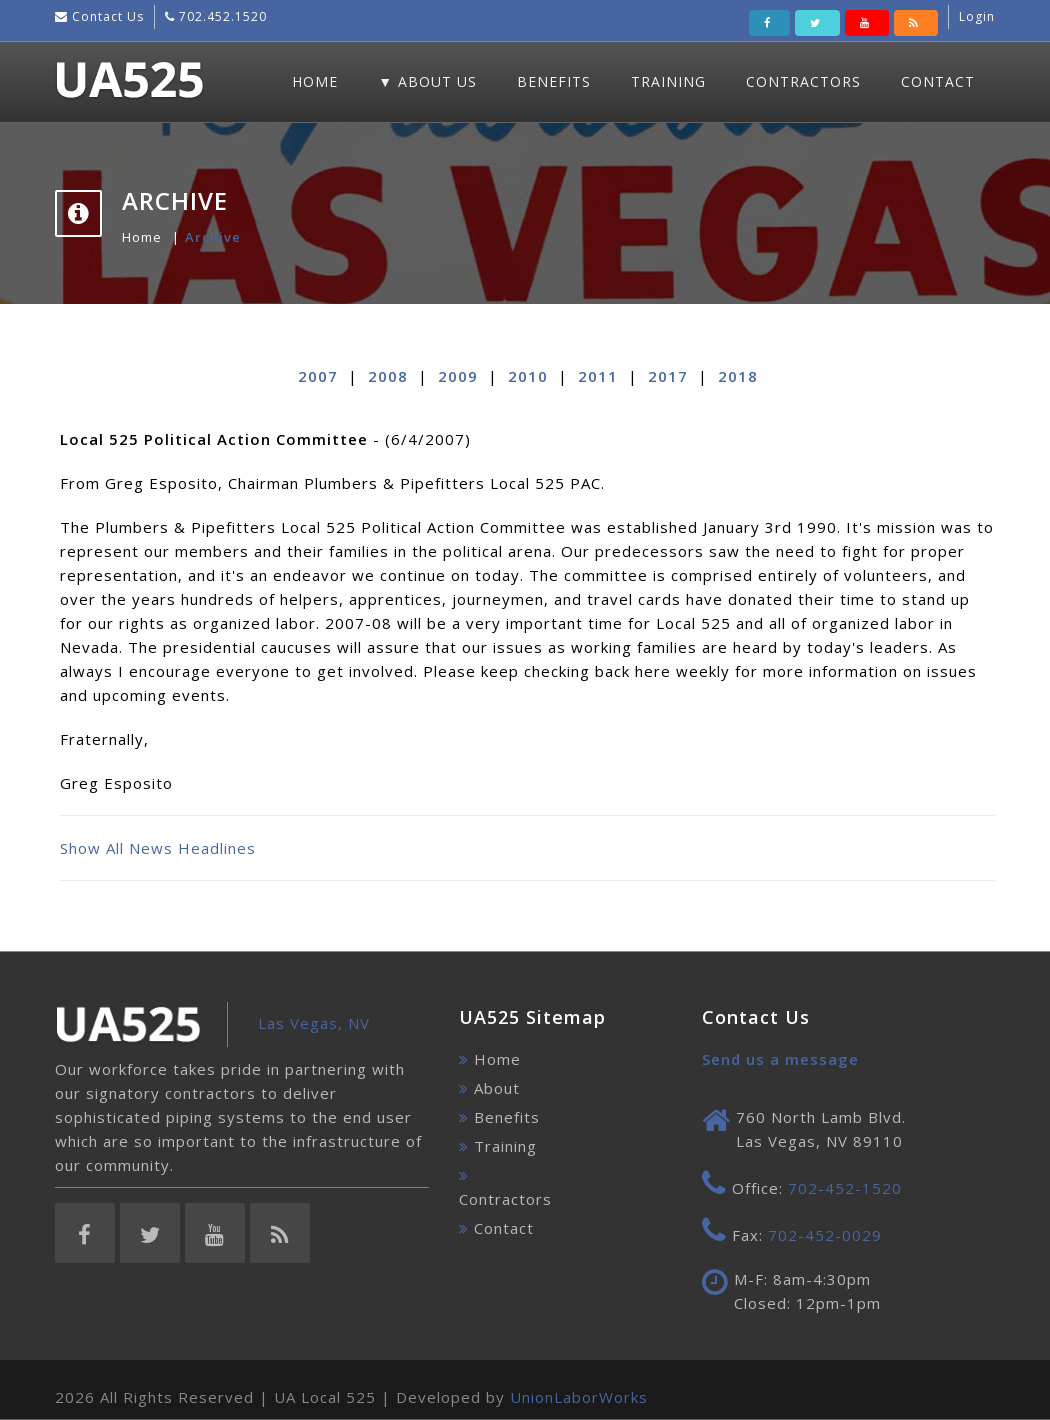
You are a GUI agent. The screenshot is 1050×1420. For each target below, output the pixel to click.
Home (315, 81)
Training (668, 81)
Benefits (554, 81)
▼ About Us (427, 81)
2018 (738, 376)
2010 (528, 376)
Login (977, 16)
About (497, 1088)
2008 (388, 376)
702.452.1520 (221, 16)
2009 (458, 376)
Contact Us (106, 16)
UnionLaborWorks (579, 1397)
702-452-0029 (825, 1235)
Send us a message (780, 1059)
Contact (938, 81)
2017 (668, 376)
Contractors (803, 81)
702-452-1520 (845, 1188)
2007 (318, 376)
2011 (598, 376)
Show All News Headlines (158, 848)
